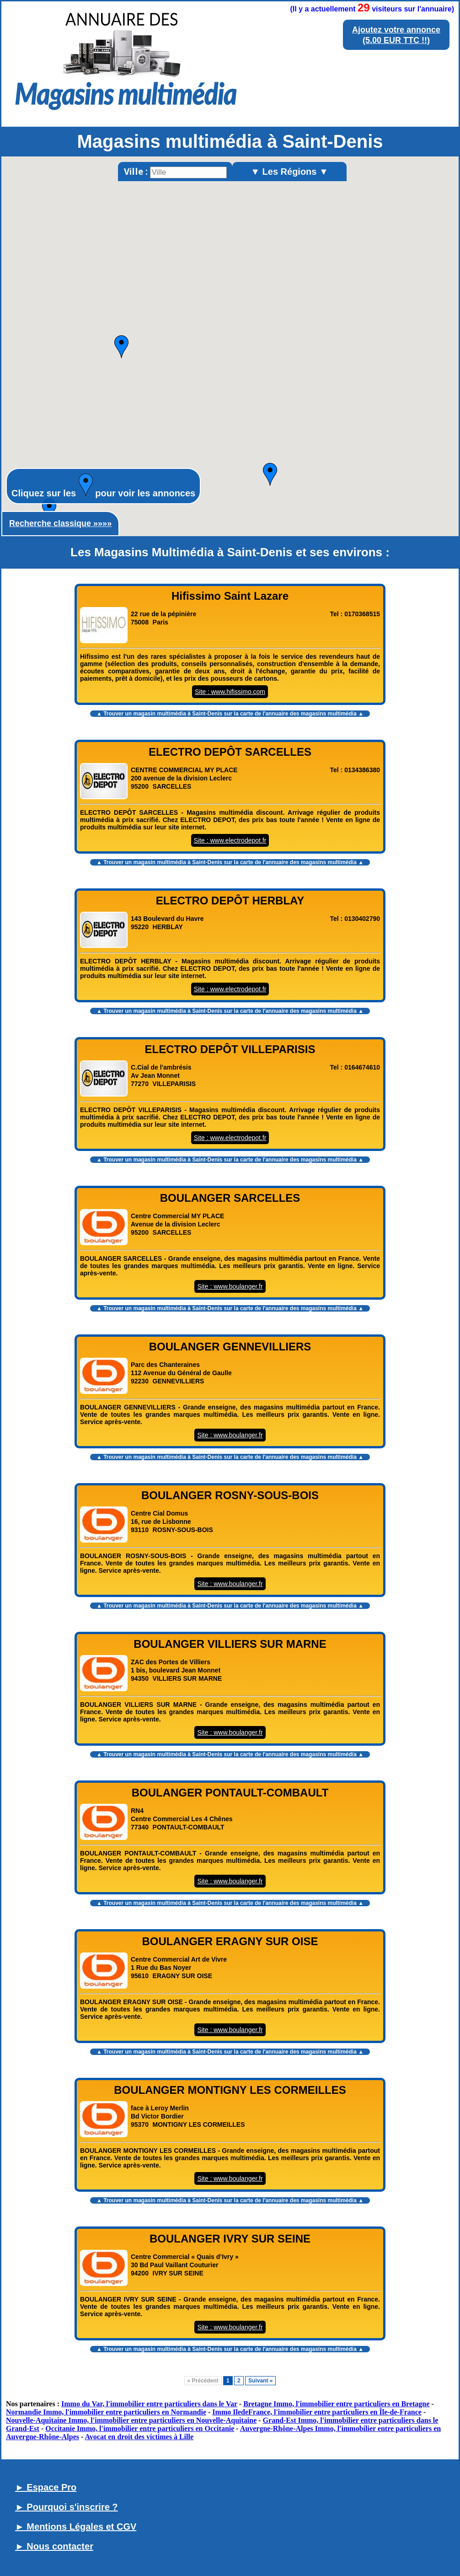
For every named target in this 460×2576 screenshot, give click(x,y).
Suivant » (260, 2380)
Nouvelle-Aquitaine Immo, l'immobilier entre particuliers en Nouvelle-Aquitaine (131, 2420)
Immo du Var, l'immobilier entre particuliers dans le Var (149, 2404)
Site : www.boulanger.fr (229, 1286)
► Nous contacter (54, 2546)
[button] (49, 510)
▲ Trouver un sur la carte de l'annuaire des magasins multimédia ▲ (230, 713)
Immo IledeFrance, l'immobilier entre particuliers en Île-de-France (317, 2412)
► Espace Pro (45, 2487)
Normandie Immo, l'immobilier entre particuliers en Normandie (106, 2412)
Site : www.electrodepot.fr (230, 840)
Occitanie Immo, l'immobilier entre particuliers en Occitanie (139, 2428)
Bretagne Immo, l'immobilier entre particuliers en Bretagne (336, 2404)
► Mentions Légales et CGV (75, 2527)
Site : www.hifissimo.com (230, 691)
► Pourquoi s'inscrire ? (66, 2507)
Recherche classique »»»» (60, 523)
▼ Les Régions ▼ (289, 172)
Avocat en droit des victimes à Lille (139, 2437)
